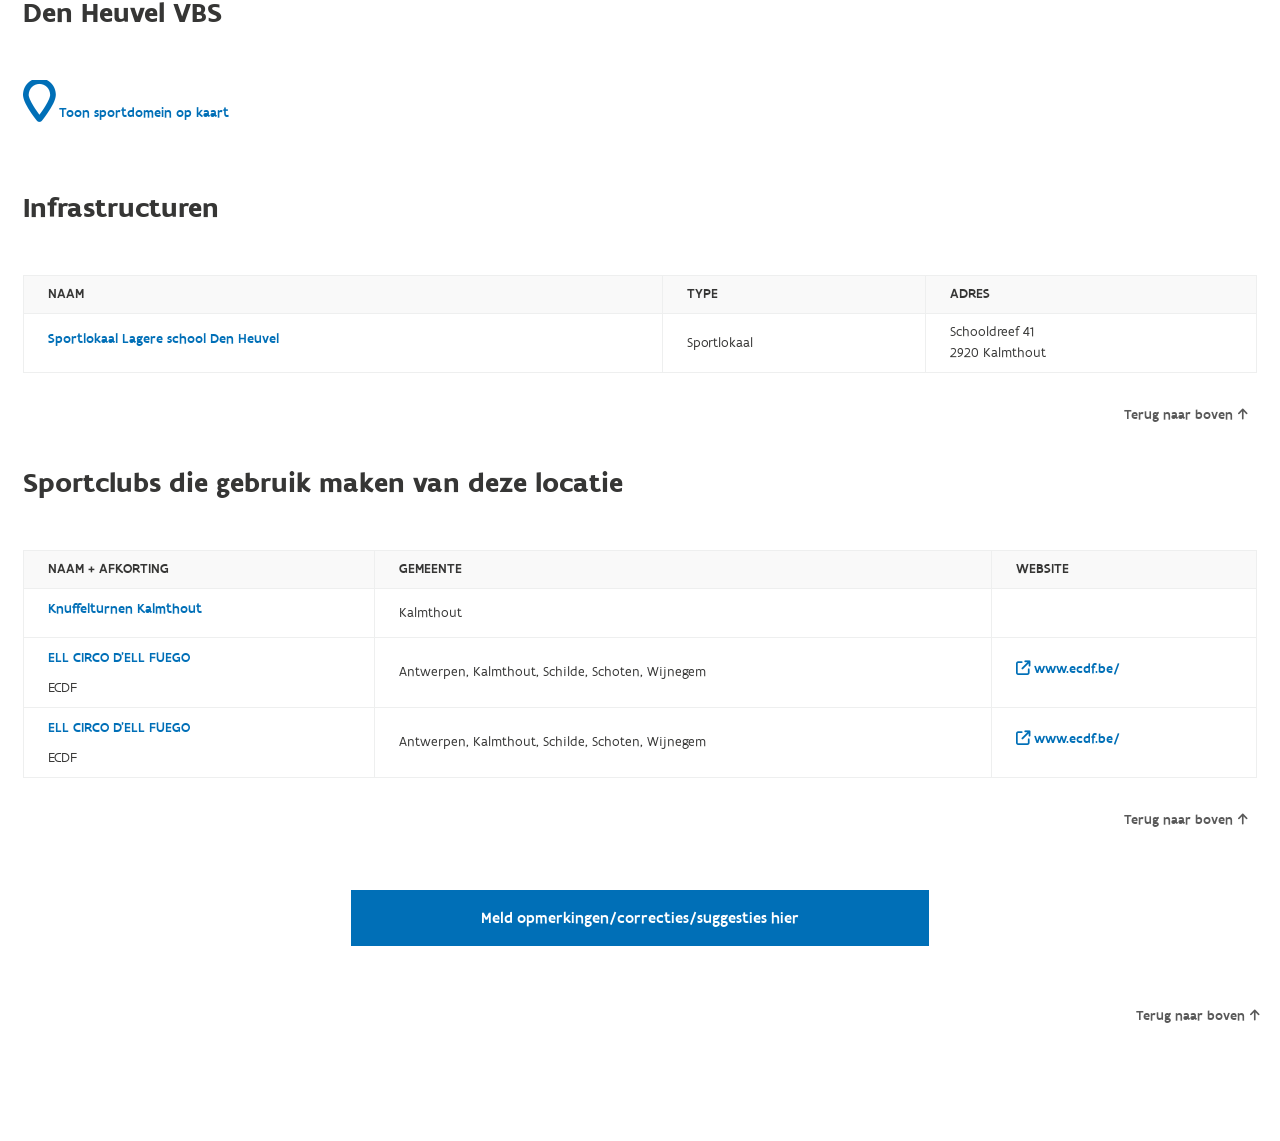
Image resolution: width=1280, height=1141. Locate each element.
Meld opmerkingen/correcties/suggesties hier (640, 918)
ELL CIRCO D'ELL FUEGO (119, 658)
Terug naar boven (1185, 415)
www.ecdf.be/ (1068, 669)
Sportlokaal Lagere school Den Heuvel (163, 339)
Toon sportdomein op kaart (126, 101)
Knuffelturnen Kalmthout (125, 609)
